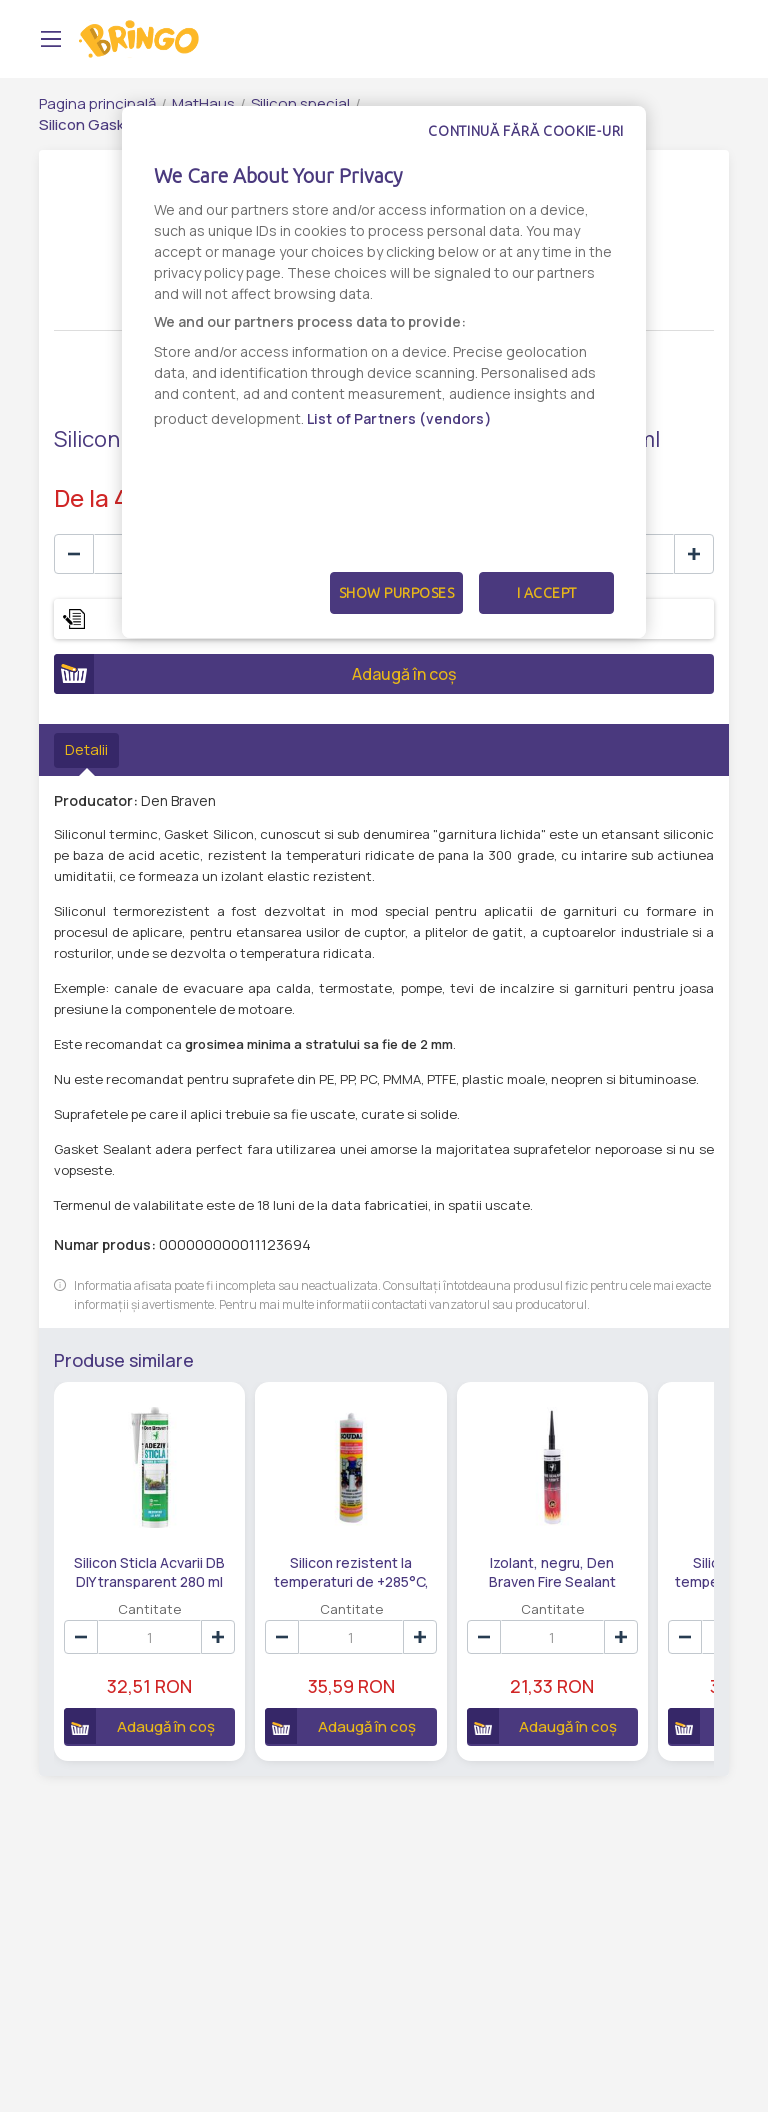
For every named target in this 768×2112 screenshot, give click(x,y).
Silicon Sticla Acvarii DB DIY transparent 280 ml (149, 1571)
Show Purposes (397, 593)
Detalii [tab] (86, 749)
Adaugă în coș (255, 674)
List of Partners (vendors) (399, 418)
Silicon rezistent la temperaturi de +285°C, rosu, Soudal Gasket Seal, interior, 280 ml (351, 1571)
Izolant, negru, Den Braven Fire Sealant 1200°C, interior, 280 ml (552, 1571)
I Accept (547, 593)
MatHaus (203, 103)
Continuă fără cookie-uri (526, 131)
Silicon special (300, 103)
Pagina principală (97, 103)
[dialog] (384, 372)
